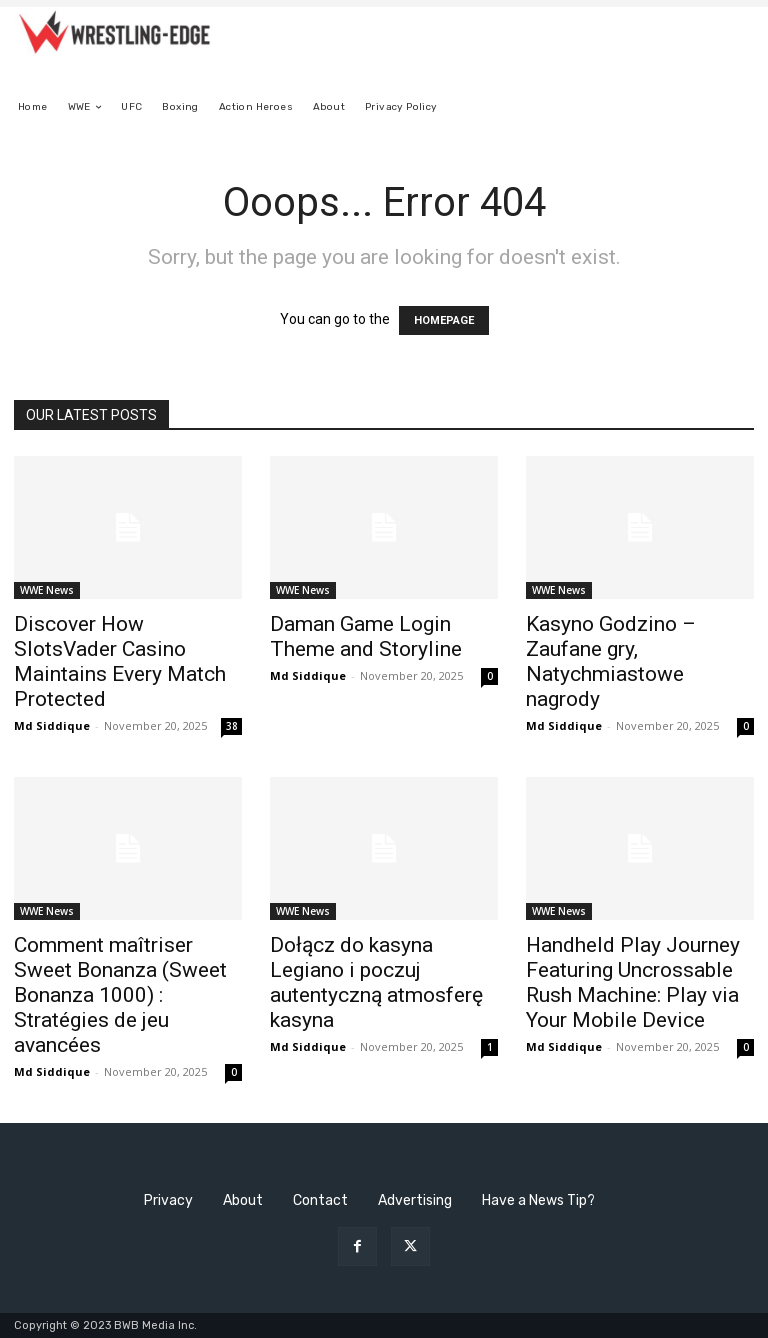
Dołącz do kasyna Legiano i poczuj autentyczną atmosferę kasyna (376, 982)
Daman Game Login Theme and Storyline (366, 636)
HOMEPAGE (444, 320)
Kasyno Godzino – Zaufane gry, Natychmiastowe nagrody (611, 661)
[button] (730, 107)
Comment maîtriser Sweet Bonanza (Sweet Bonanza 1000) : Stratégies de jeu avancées (120, 995)
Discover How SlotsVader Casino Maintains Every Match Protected (120, 661)
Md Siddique (52, 725)
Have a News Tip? (538, 1200)
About (243, 1200)
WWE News (47, 590)
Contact (320, 1200)
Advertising (415, 1200)
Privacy (168, 1200)
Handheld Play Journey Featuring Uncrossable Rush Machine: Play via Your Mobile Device (633, 982)
